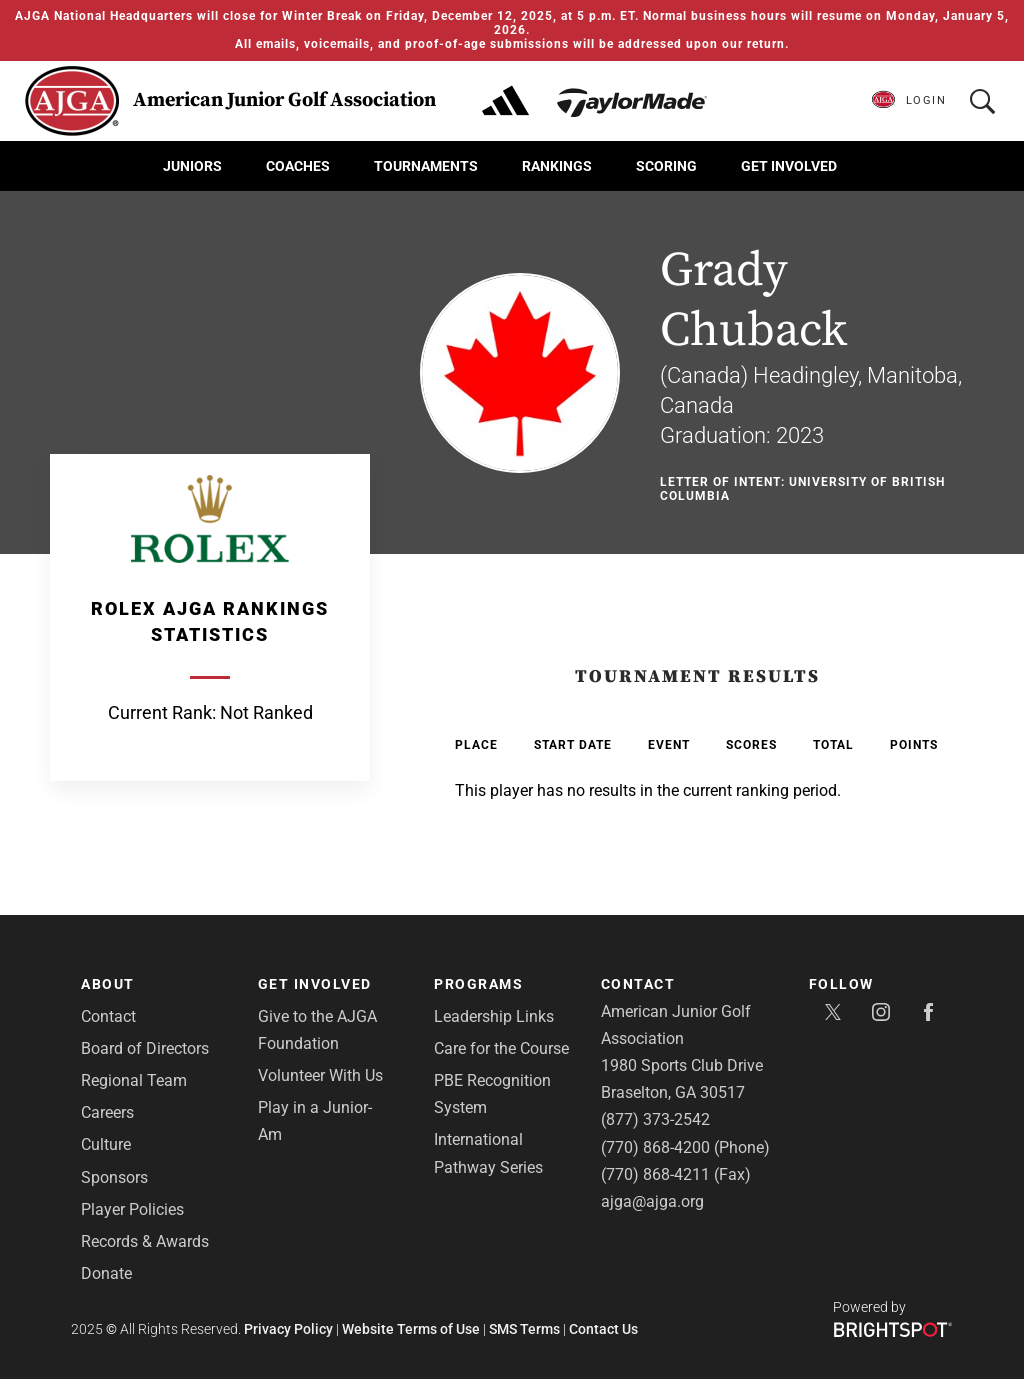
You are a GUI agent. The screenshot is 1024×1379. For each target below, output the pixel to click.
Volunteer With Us (320, 1075)
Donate (106, 1273)
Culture (106, 1144)
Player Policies (132, 1209)
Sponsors (114, 1177)
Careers (107, 1112)
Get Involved (789, 166)
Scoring (666, 166)
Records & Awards (145, 1241)
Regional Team (134, 1080)
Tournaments (426, 166)
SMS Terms (524, 1329)
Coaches (298, 166)
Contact (108, 1016)
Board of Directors (145, 1048)
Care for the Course (501, 1048)
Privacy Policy (288, 1329)
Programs (478, 984)
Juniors (192, 166)
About (108, 984)
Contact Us (603, 1329)
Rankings (557, 166)
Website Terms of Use (411, 1329)
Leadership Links (494, 1016)
